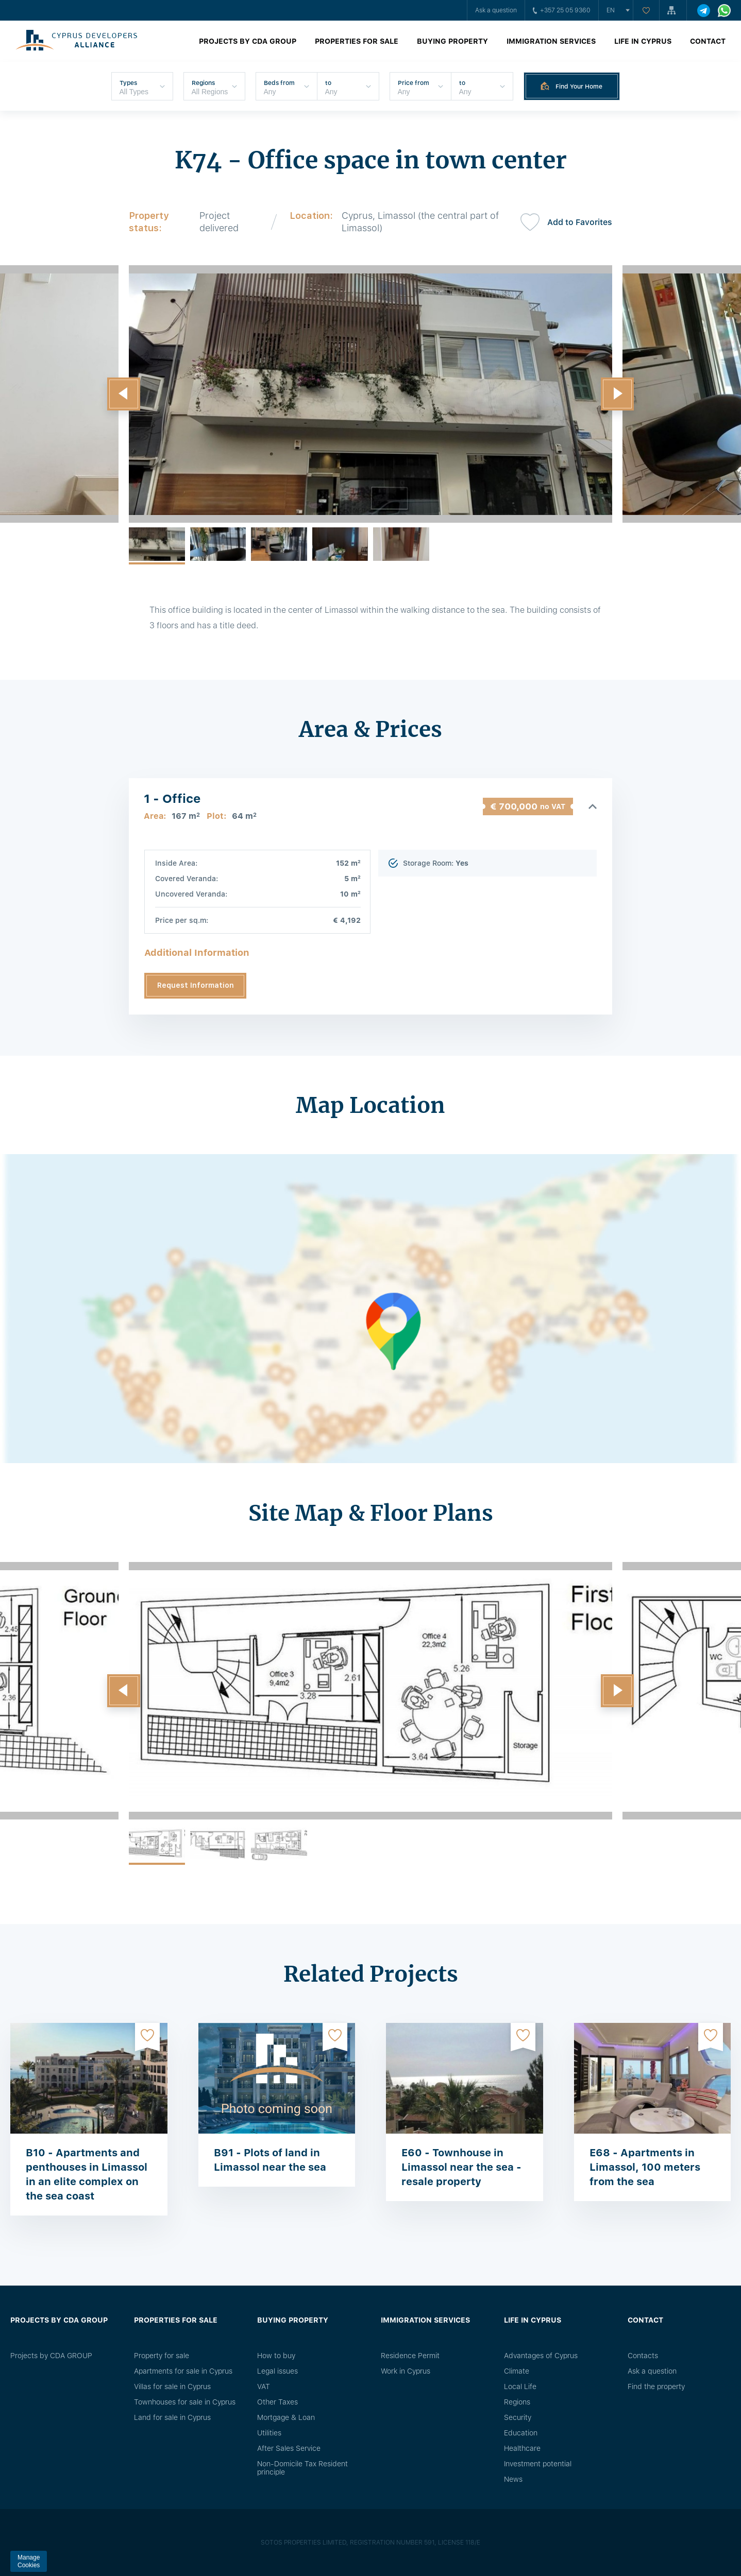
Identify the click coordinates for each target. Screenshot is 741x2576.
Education (520, 2433)
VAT (263, 2386)
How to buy (276, 2355)
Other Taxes (277, 2402)
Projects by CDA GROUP (247, 41)
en (611, 10)
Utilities (269, 2433)
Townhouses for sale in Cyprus (184, 2402)
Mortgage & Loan (286, 2417)
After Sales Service (289, 2448)
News (513, 2479)
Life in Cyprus (642, 41)
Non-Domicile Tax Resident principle (302, 2468)
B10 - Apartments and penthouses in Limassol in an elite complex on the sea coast (86, 2174)
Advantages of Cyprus (541, 2355)
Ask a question (496, 10)
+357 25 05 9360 (562, 10)
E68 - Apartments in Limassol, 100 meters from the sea (645, 2167)
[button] (123, 393)
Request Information (195, 985)
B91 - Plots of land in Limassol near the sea (270, 2159)
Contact (708, 41)
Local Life (520, 2386)
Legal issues (277, 2371)
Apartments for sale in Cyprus (183, 2371)
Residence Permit (410, 2355)
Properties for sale (356, 41)
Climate (516, 2371)
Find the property (656, 2386)
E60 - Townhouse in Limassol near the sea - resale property (461, 2167)
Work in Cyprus (405, 2371)
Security (517, 2417)
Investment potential (537, 2464)
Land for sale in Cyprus (172, 2417)
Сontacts (643, 2355)
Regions (517, 2402)
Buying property (452, 41)
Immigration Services (551, 41)
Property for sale (161, 2355)
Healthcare (522, 2448)
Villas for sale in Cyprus (172, 2386)
